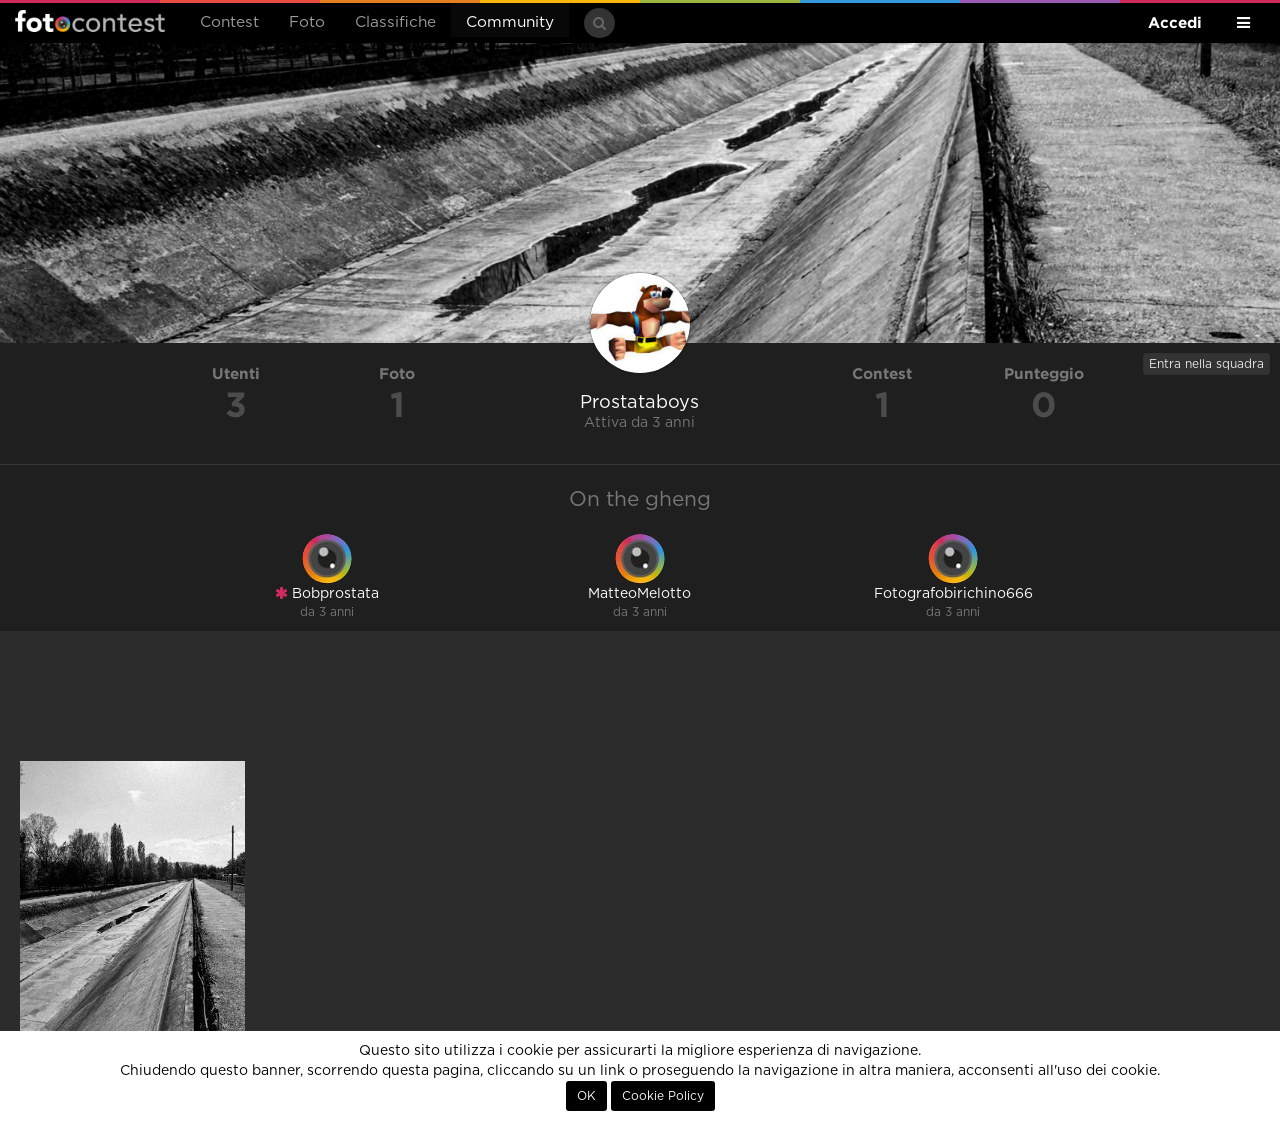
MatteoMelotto (639, 594)
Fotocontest (90, 21)
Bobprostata (327, 593)
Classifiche (395, 22)
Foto (307, 22)
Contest (229, 22)
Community (510, 22)
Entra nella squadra (1206, 364)
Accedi (1175, 22)
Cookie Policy (663, 1096)
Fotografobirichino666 (953, 594)
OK (586, 1096)
